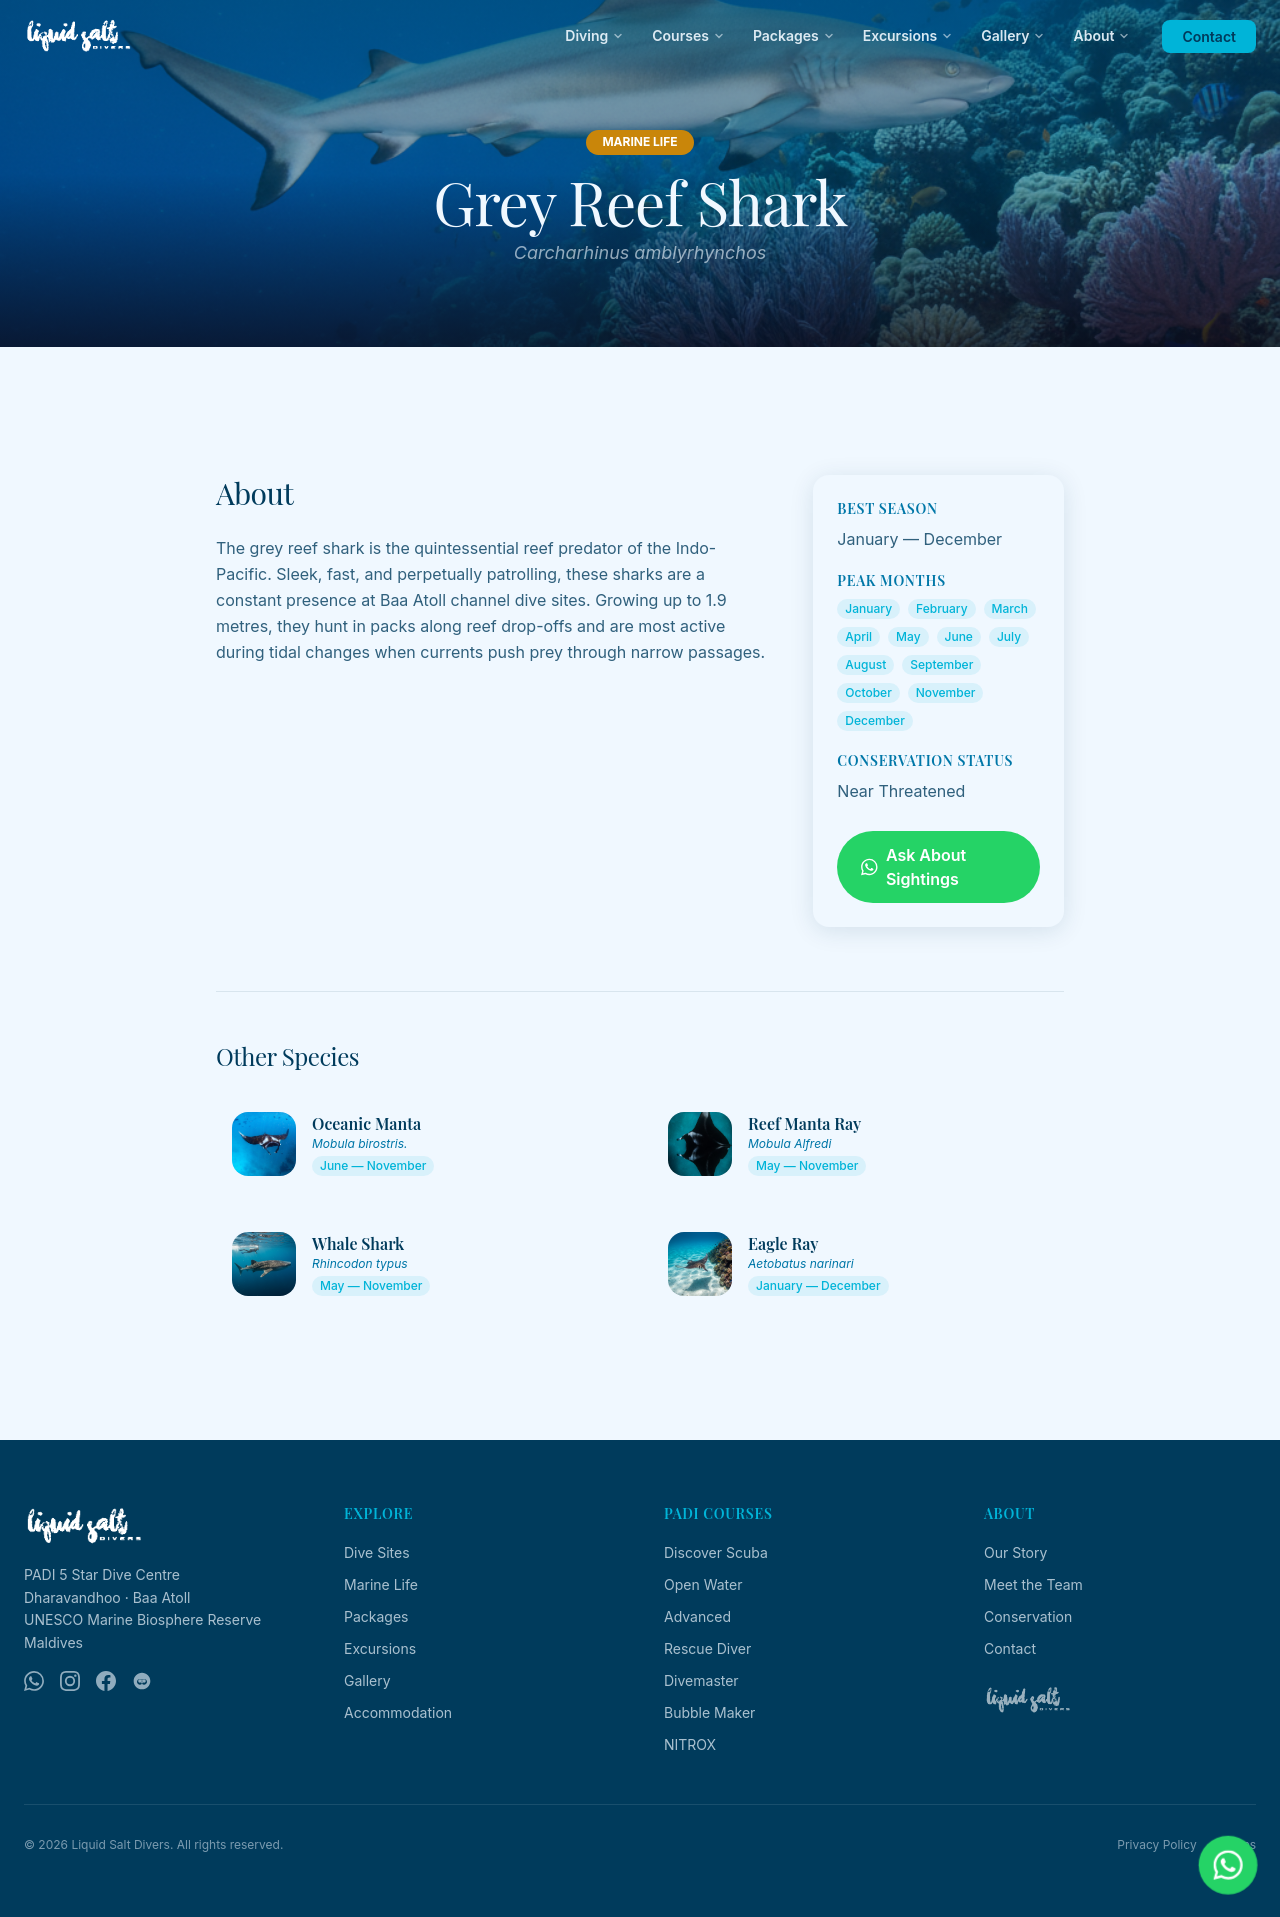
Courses (688, 35)
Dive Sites (377, 1552)
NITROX (690, 1744)
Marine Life (381, 1584)
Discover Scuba (716, 1552)
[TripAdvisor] (142, 1681)
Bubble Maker (709, 1712)
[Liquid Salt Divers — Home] (78, 36)
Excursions (908, 35)
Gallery (1013, 35)
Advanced (697, 1616)
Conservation (1028, 1616)
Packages (794, 35)
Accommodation (398, 1712)
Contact (1209, 36)
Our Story (1015, 1552)
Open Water (703, 1584)
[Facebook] (106, 1681)
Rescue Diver (707, 1648)
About (1101, 35)
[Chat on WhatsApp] (1228, 1865)
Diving (594, 35)
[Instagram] (70, 1681)
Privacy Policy (1156, 1844)
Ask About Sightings (913, 867)
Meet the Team (1033, 1584)
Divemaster (701, 1680)
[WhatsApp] (34, 1681)
